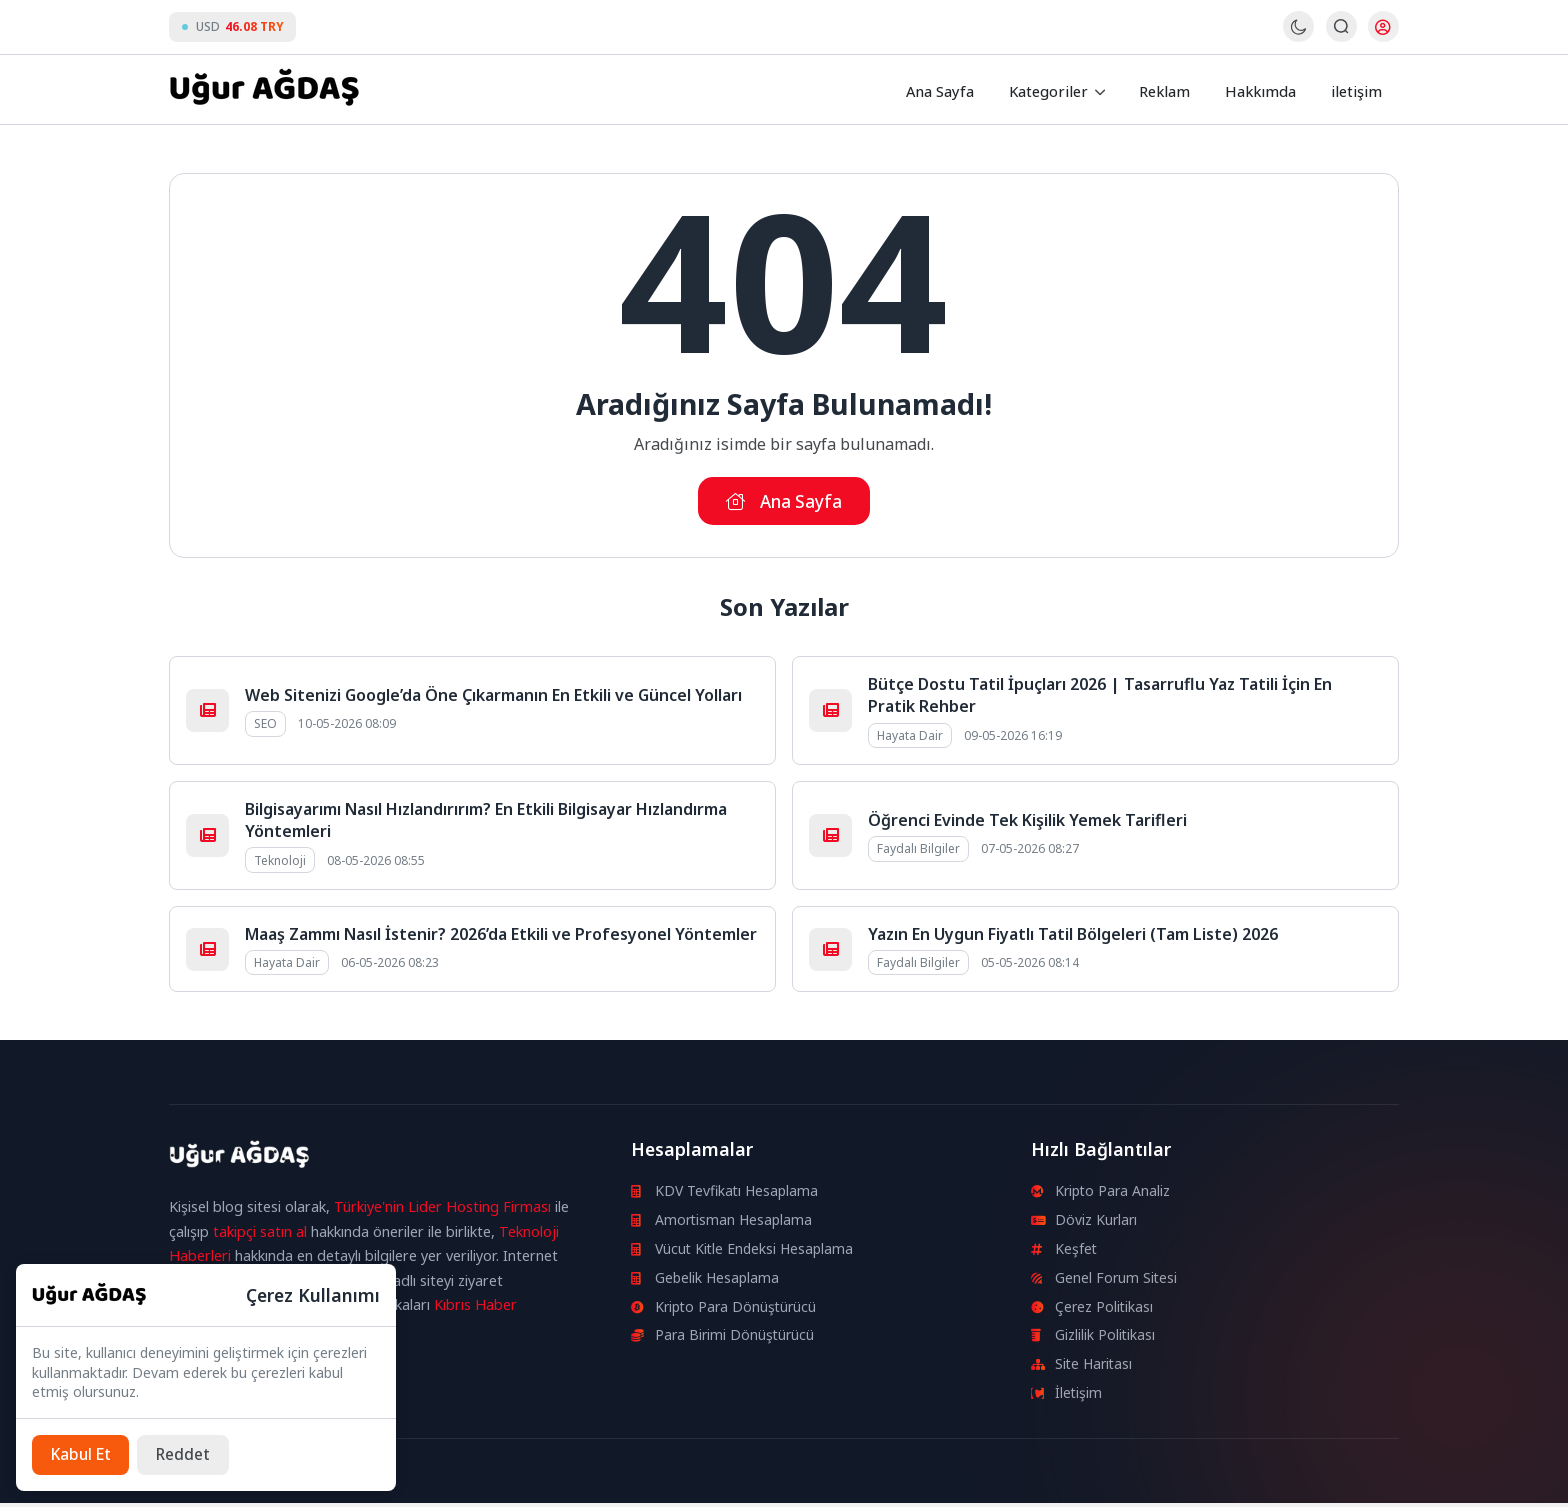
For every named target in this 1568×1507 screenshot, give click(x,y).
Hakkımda (1266, 90)
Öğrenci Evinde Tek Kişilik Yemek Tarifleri (1027, 824)
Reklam (1173, 90)
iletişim (1358, 90)
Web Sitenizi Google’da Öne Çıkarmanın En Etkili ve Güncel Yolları (493, 699)
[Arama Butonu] (1340, 27)
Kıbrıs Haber (475, 1308)
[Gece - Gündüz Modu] (1297, 37)
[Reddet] (189, 1454)
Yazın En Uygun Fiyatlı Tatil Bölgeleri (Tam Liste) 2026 (1073, 938)
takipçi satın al (260, 1235)
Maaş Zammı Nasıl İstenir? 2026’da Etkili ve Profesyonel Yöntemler (501, 938)
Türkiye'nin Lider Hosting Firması (442, 1210)
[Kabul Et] (83, 1454)
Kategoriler (1058, 90)
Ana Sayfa (951, 90)
